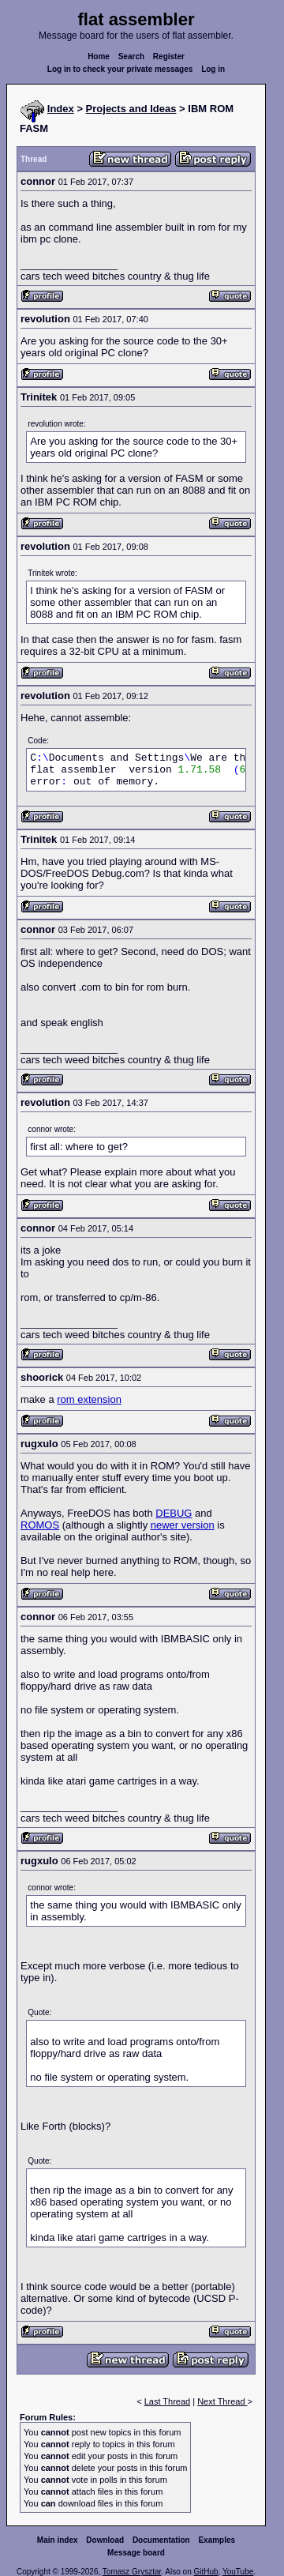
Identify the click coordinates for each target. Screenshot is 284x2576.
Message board (136, 2552)
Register (169, 56)
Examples (216, 2540)
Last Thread (167, 2401)
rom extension (89, 1399)
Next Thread (222, 2401)
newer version (183, 1525)
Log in (213, 69)
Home (99, 56)
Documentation (161, 2540)
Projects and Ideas (131, 109)
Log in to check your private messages (120, 69)
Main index (57, 2540)
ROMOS (40, 1525)
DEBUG (173, 1513)
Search (131, 56)
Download (105, 2540)
